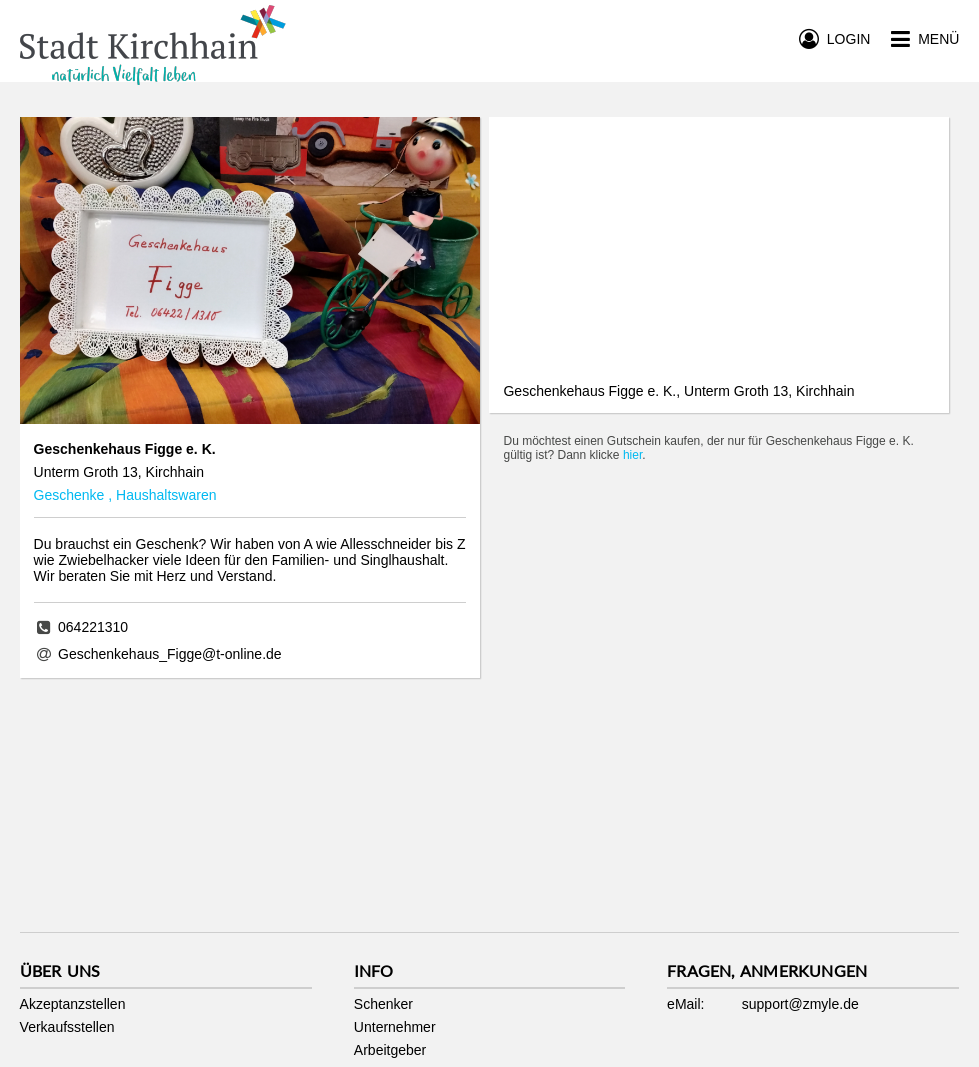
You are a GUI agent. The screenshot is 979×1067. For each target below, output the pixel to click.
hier (632, 455)
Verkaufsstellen (67, 1027)
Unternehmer (395, 1027)
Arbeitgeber (390, 1050)
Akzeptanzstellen (73, 1004)
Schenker (383, 1004)
